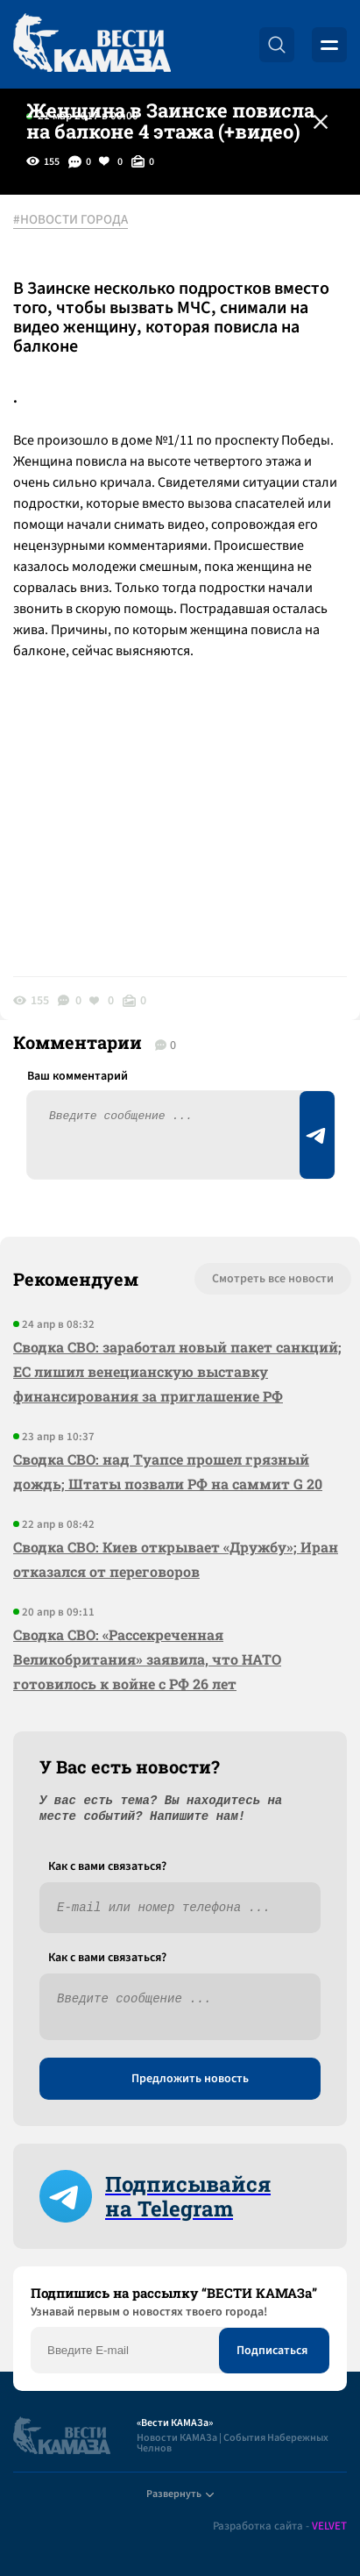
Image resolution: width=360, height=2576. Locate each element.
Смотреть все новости (273, 1279)
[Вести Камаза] (92, 44)
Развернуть (180, 2494)
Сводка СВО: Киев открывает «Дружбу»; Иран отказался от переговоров (175, 1559)
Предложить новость (190, 2078)
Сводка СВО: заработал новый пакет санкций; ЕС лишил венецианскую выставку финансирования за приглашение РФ (177, 1371)
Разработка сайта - (280, 2526)
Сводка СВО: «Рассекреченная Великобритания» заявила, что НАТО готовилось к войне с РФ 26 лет (147, 1659)
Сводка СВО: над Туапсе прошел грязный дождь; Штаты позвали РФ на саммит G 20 (167, 1471)
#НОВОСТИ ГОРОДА (70, 220)
